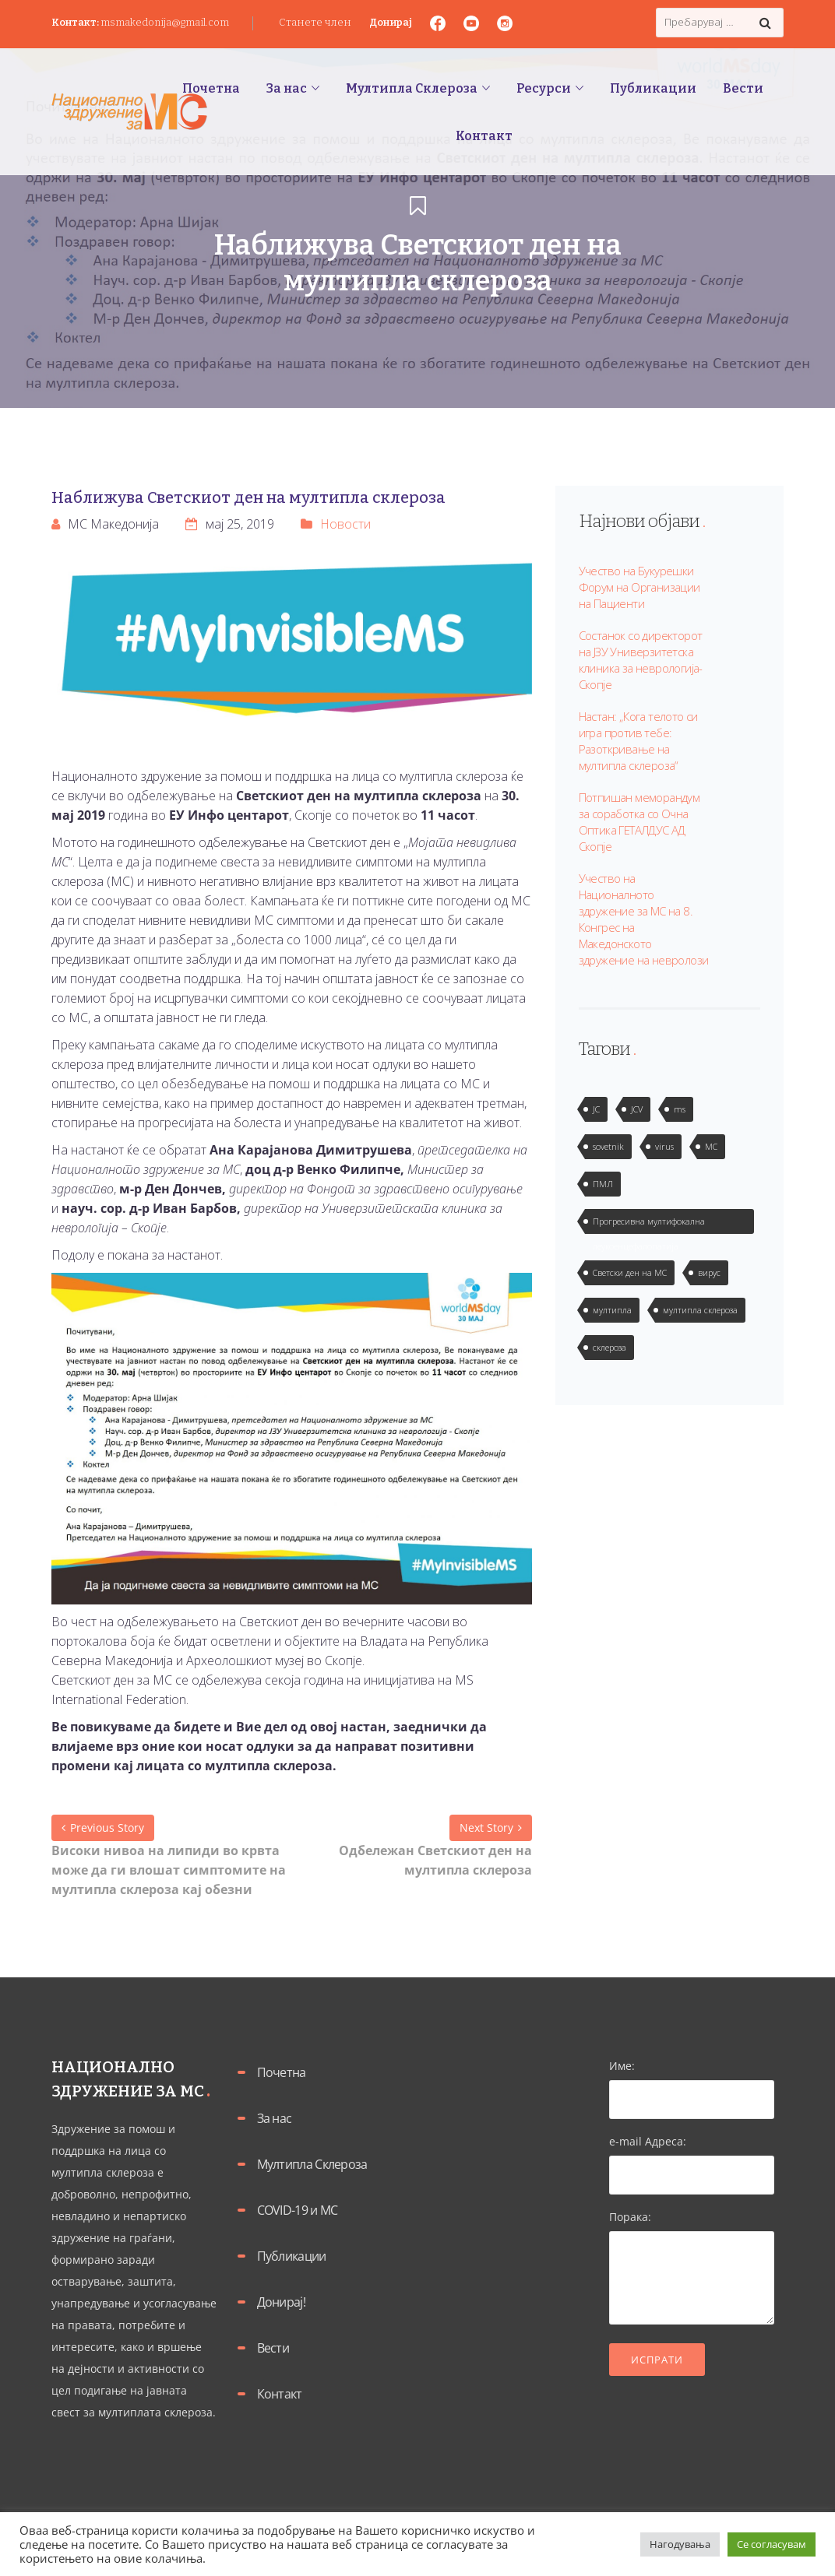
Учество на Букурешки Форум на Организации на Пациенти (639, 587)
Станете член (315, 22)
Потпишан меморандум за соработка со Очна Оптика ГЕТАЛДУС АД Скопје (639, 821)
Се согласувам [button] (771, 2544)
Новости (345, 523)
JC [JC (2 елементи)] (596, 1109)
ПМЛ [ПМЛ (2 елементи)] (603, 1184)
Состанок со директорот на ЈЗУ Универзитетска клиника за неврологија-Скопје (641, 659)
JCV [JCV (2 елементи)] (637, 1109)
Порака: (692, 2268)
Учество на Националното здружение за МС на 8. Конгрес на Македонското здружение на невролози (644, 919)
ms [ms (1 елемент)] (679, 1109)
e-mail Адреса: (692, 2158)
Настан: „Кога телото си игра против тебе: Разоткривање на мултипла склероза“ (638, 740)
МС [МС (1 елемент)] (711, 1146)
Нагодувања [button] (680, 2544)
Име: (692, 2082)
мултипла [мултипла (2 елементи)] (612, 1310)
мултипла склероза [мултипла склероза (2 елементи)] (700, 1310)
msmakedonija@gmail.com (164, 22)
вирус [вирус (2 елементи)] (709, 1272)
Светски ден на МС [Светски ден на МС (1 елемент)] (630, 1272)
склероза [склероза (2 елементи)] (609, 1347)
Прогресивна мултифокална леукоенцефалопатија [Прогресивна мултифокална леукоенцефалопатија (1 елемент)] (649, 1224)
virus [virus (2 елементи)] (664, 1146)
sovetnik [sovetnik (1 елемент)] (608, 1146)
